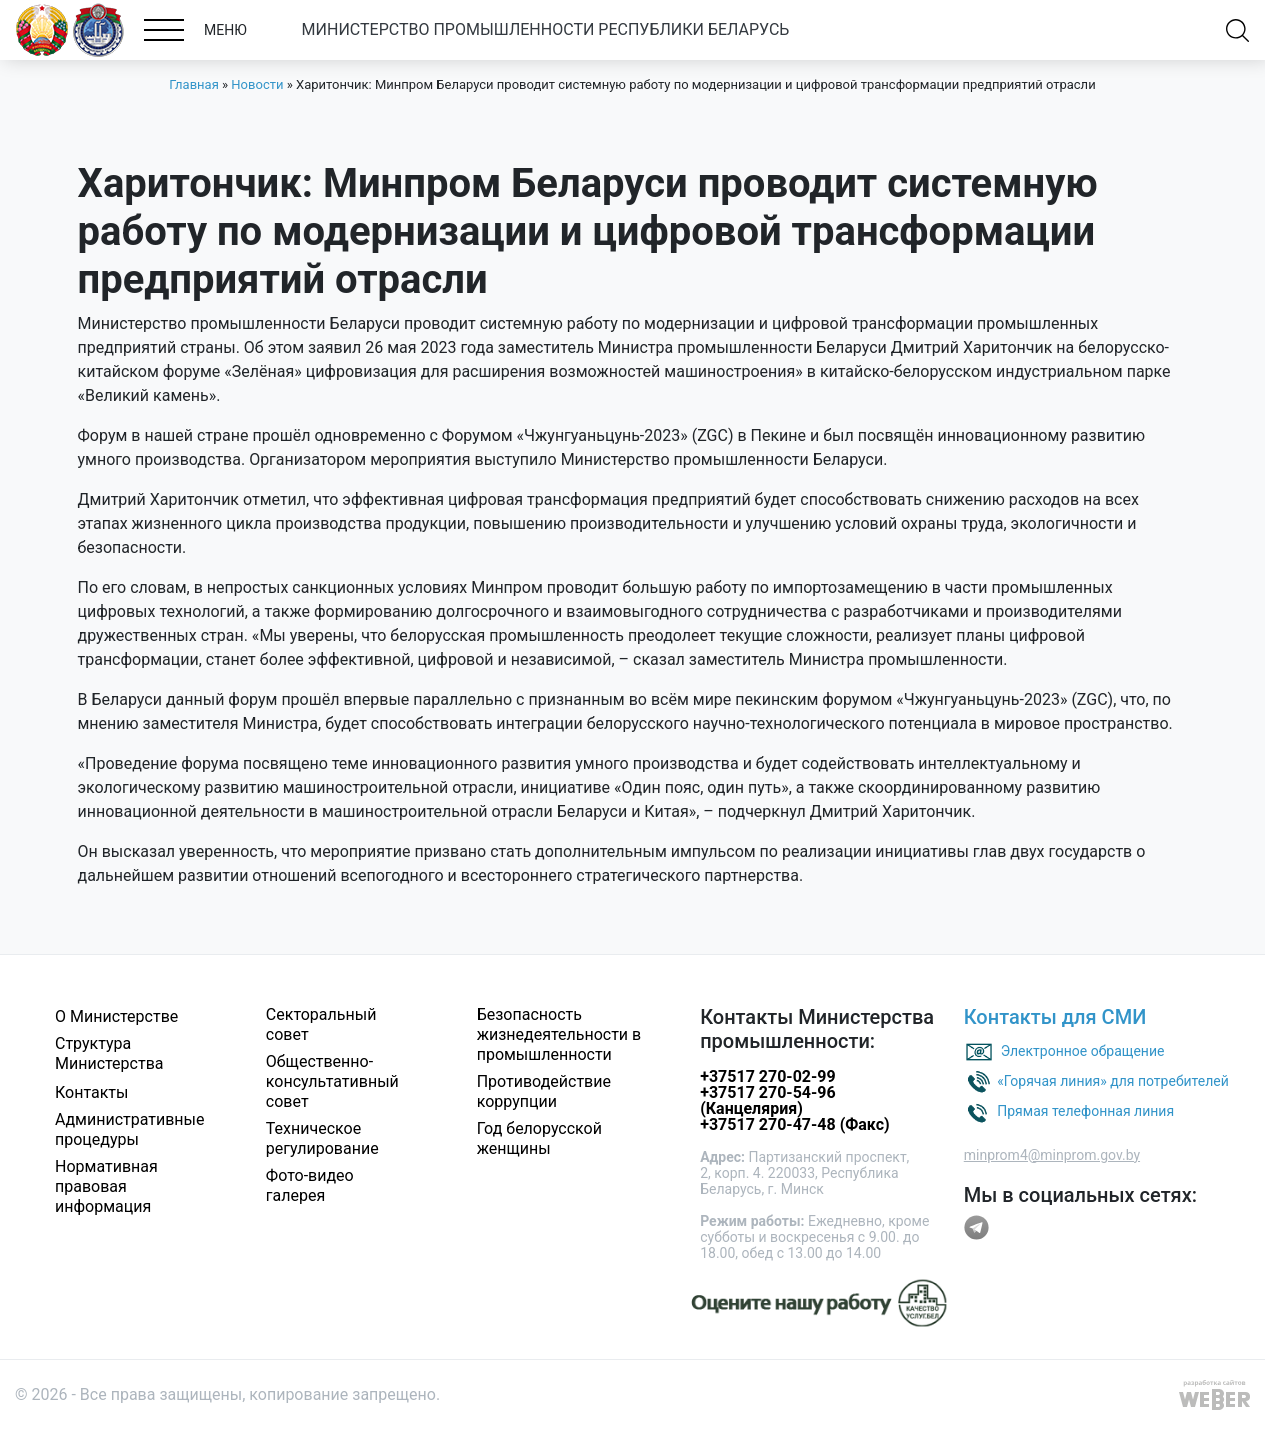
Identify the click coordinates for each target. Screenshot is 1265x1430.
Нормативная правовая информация (106, 1186)
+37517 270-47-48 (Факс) (794, 1124)
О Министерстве (116, 1016)
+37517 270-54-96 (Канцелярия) (767, 1100)
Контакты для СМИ (1055, 1017)
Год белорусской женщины (539, 1138)
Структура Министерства (109, 1053)
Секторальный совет (321, 1024)
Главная (193, 84)
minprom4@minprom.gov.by (1052, 1155)
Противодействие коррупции (544, 1091)
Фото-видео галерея (310, 1185)
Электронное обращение (1083, 1050)
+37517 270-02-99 (767, 1076)
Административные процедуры (130, 1129)
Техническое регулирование (322, 1138)
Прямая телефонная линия (1085, 1110)
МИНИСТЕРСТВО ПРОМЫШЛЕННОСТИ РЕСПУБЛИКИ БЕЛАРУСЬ (546, 29)
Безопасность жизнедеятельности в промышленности (559, 1034)
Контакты (91, 1092)
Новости (257, 84)
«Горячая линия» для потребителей (1113, 1080)
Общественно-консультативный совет (332, 1081)
